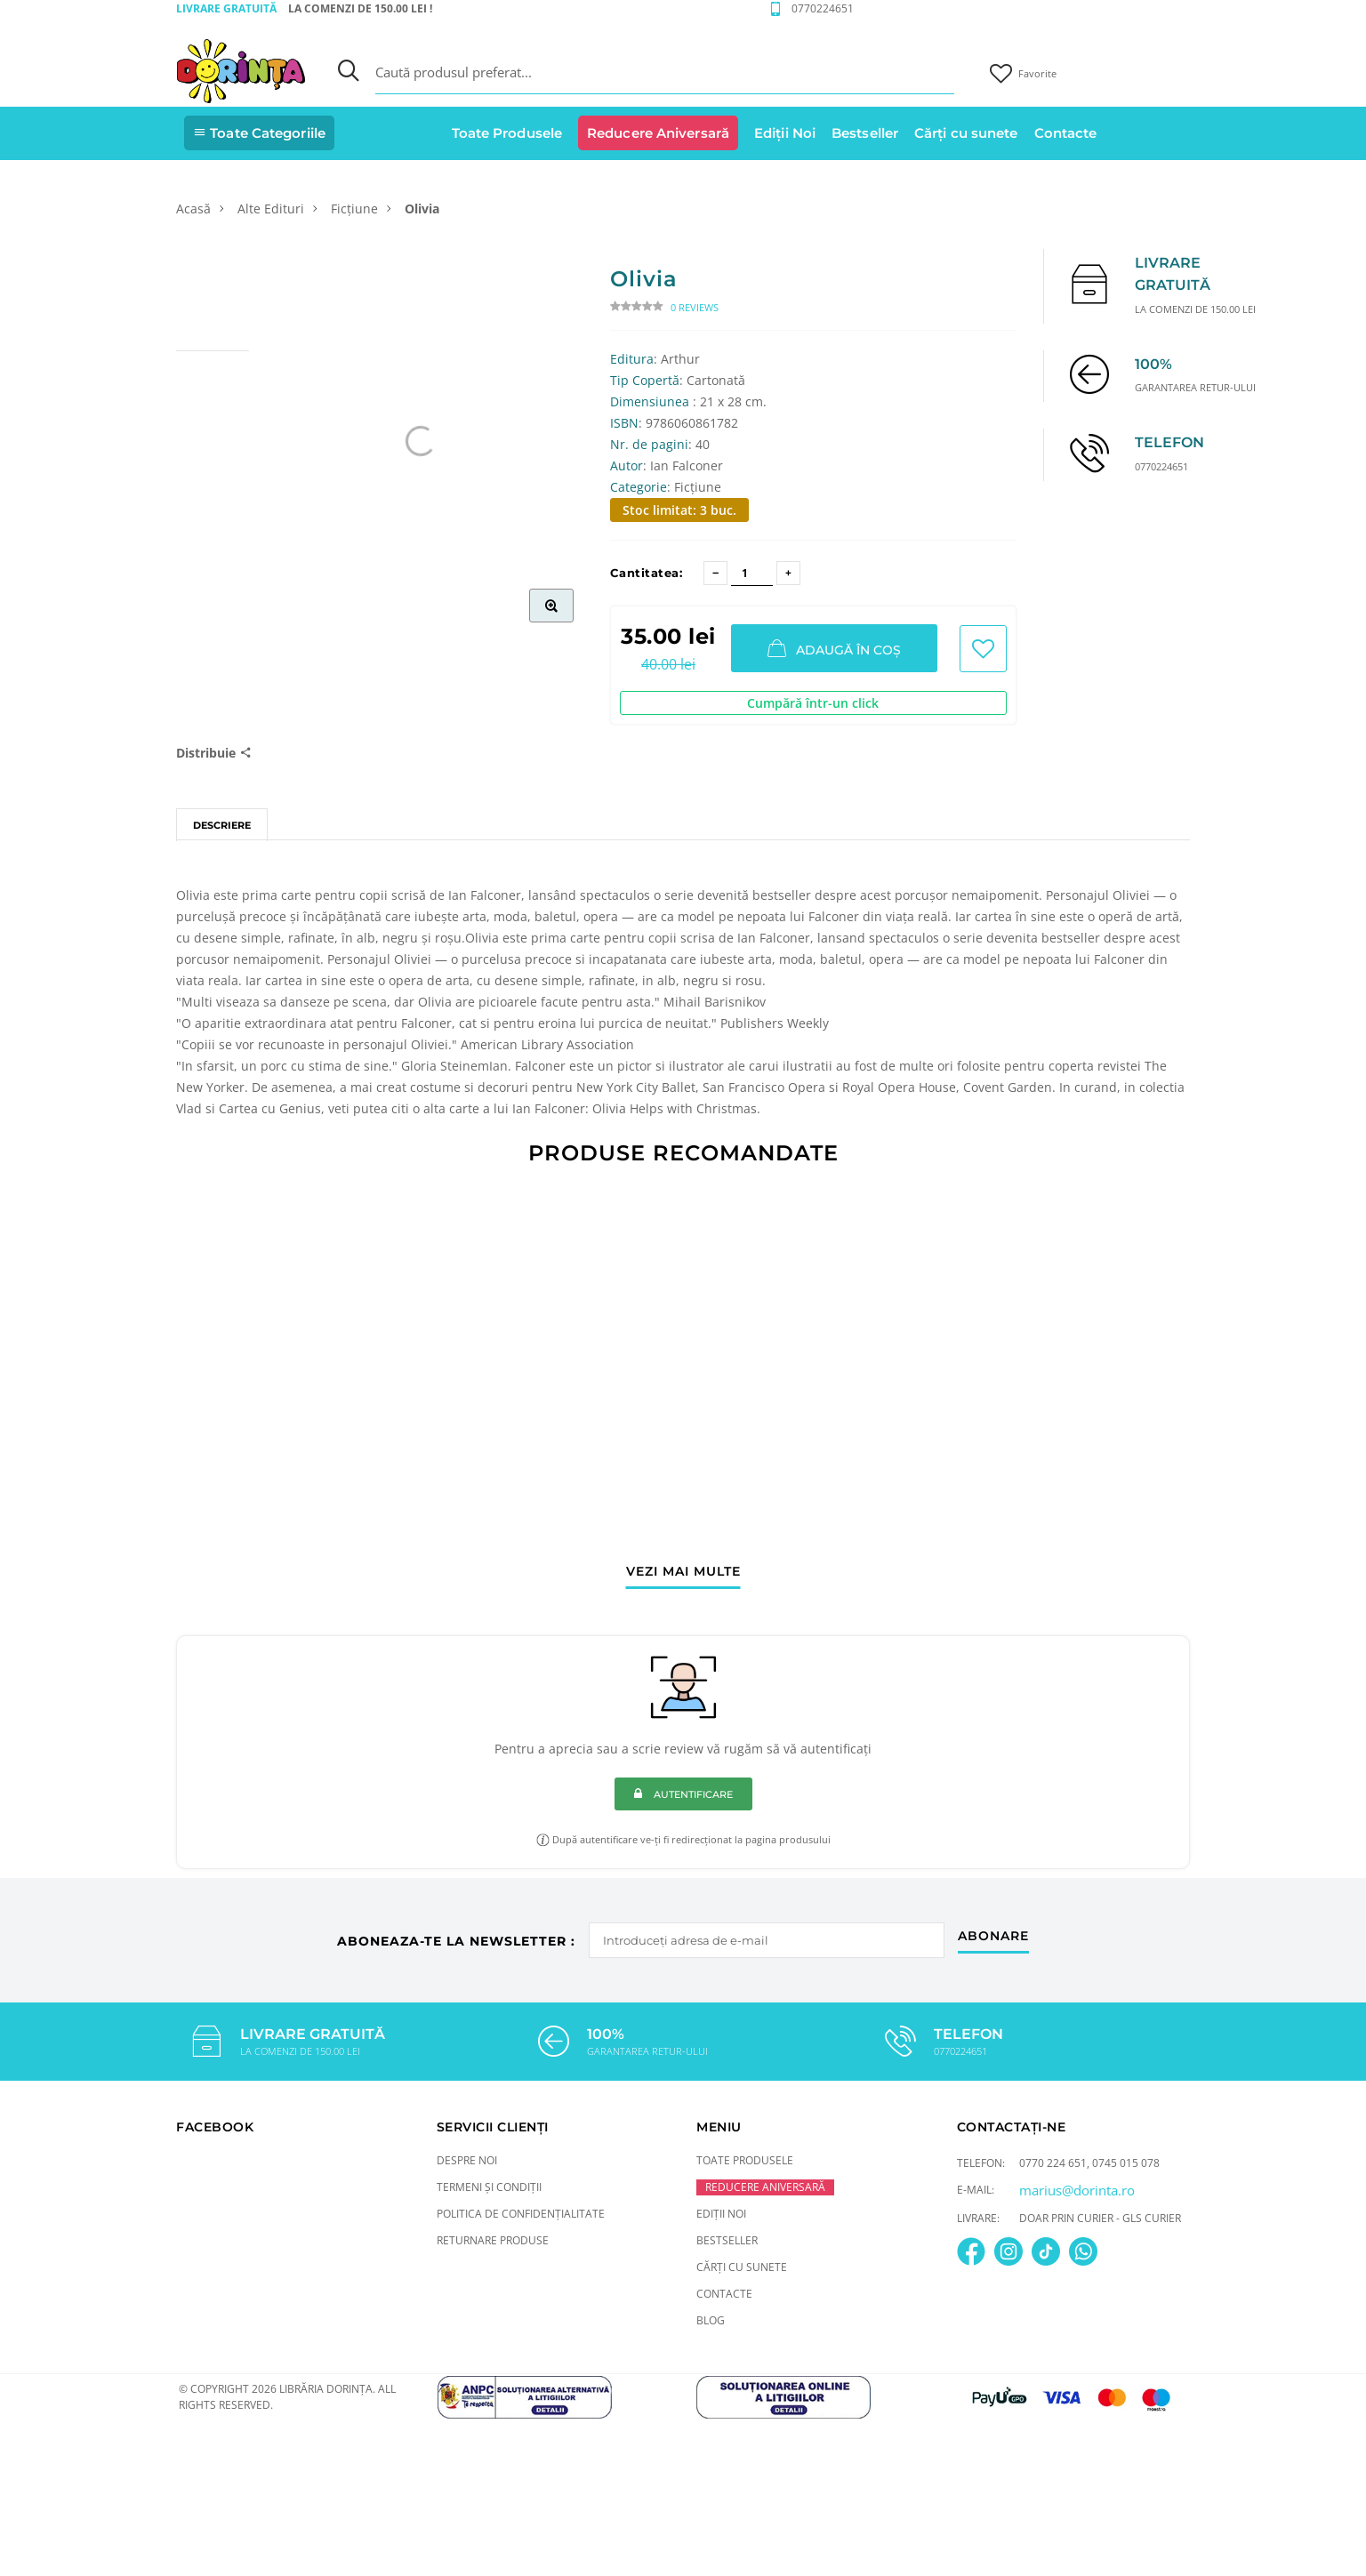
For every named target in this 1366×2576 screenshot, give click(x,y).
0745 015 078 (1126, 2163)
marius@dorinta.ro (1077, 2190)
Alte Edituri (270, 208)
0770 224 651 (1053, 2163)
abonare (993, 1937)
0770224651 (822, 8)
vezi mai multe (683, 1572)
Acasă (193, 208)
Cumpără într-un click (813, 702)
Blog (710, 2320)
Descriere (222, 825)
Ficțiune (354, 208)
